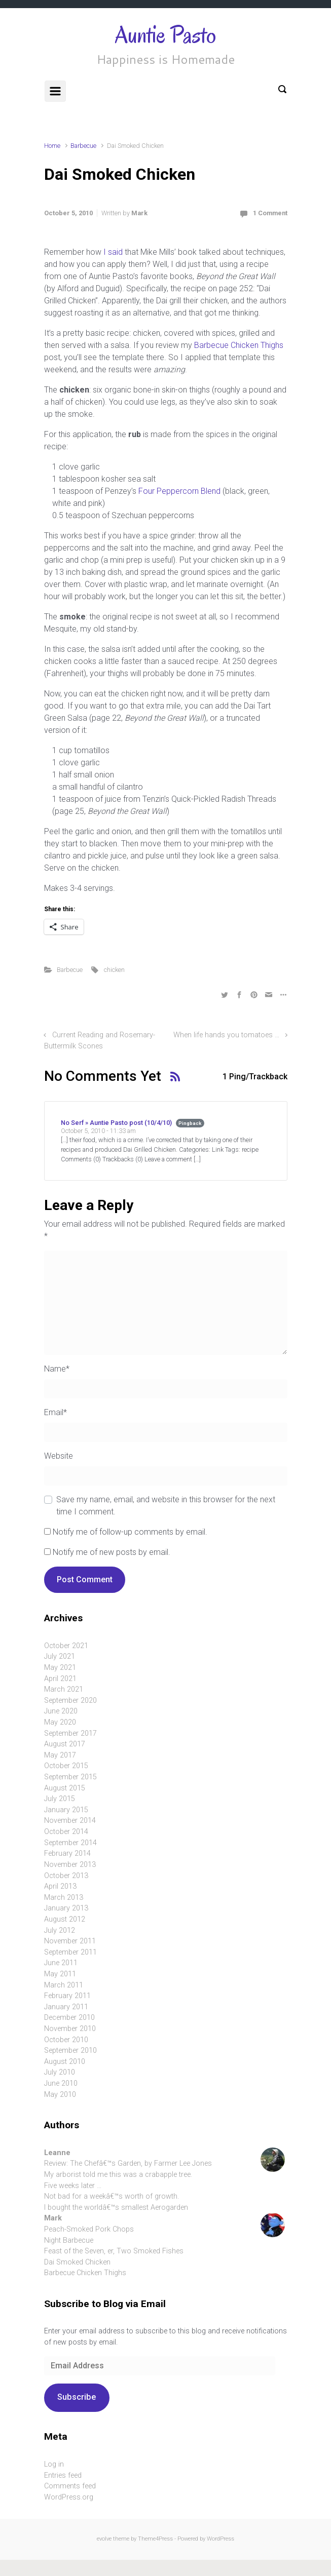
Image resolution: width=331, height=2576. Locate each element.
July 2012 (59, 1930)
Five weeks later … (72, 2185)
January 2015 (66, 1810)
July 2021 (59, 1656)
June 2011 (61, 1963)
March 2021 (63, 1689)
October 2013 (66, 1875)
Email (55, 1412)
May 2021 (60, 1667)
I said (113, 252)
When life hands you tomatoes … (226, 1035)
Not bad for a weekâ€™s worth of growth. (111, 2196)
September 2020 (70, 1700)
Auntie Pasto (165, 35)
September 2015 (70, 1777)
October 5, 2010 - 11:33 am (98, 1131)
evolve (104, 2538)
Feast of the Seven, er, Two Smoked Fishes (113, 2251)
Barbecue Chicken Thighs (238, 345)
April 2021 (60, 1678)
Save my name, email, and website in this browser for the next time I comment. (165, 1505)
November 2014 (70, 1820)
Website (58, 1456)
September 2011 (70, 1952)
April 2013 (60, 1886)
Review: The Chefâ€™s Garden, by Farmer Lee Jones (128, 2163)
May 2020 (60, 1722)
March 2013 (63, 1897)
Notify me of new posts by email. (111, 1552)
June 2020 (61, 1711)
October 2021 (66, 1646)
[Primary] (55, 91)
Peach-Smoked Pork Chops (89, 2229)
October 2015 (66, 1766)
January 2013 (66, 1908)
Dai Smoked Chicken (77, 2262)
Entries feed (63, 2475)
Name (56, 1369)
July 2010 (59, 2072)
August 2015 (64, 1788)
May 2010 (60, 2094)
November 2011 (70, 1941)
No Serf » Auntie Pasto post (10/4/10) (116, 1122)
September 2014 (70, 1843)
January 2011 (66, 2007)
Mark (139, 213)
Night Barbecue (68, 2240)
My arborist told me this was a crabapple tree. (118, 2174)
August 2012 (64, 1919)
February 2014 (67, 1853)
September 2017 (70, 1733)
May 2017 (60, 1755)
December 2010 (69, 2017)
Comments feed (70, 2486)
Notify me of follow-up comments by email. (130, 1532)
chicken (114, 969)
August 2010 (64, 2061)
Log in (54, 2464)
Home (52, 145)
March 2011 (63, 1985)
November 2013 (70, 1864)
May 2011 (60, 1974)
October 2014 (66, 1831)
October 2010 (66, 2040)
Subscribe (76, 2397)
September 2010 (70, 2050)
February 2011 (67, 1996)
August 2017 (64, 1744)
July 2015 (59, 1798)
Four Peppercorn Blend (179, 491)
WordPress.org (68, 2497)
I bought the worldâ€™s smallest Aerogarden (116, 2207)
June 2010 (61, 2083)
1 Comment (270, 213)
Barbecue (83, 145)
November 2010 (70, 2028)
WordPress (220, 2538)
